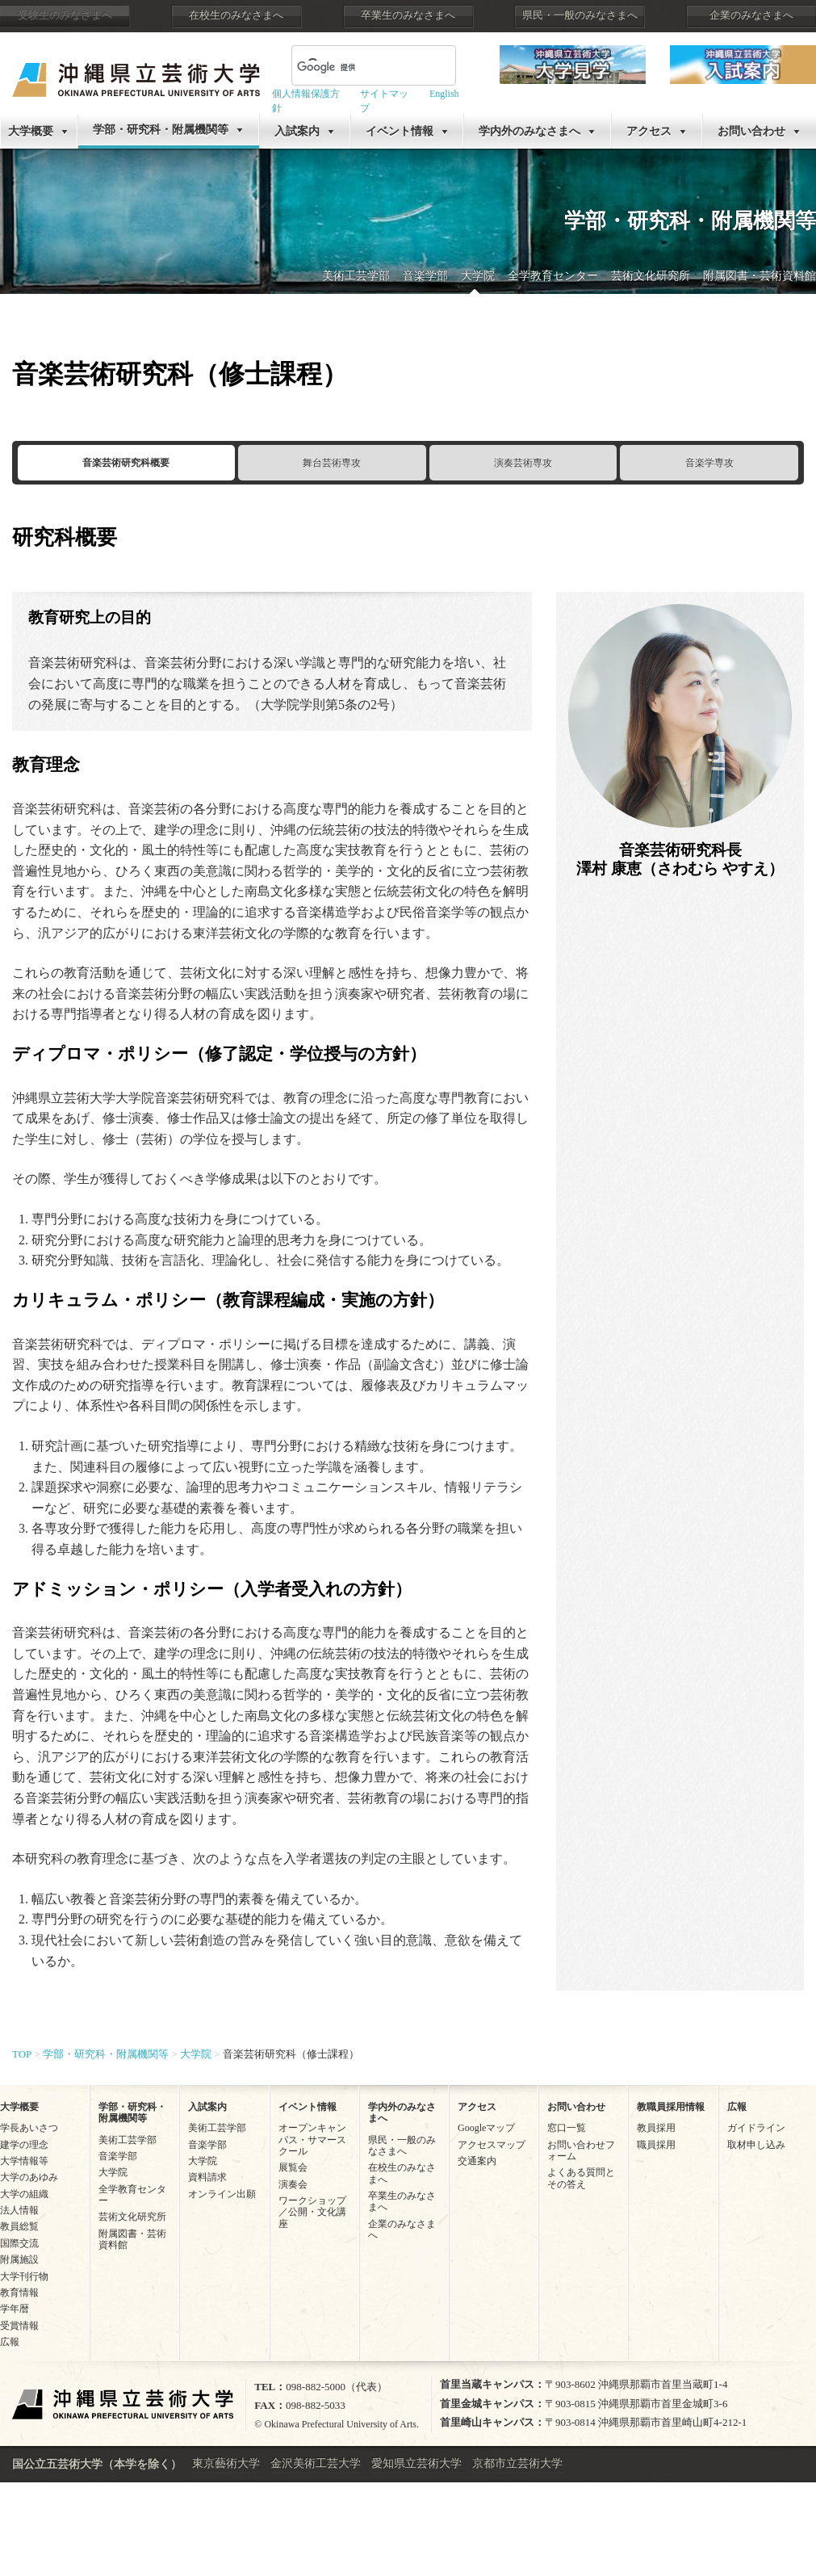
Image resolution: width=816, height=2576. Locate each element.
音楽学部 (425, 276)
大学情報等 (24, 2161)
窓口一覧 (566, 2127)
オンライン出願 (222, 2194)
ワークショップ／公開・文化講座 (312, 2212)
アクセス (649, 131)
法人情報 (19, 2210)
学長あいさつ (29, 2127)
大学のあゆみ (29, 2177)
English (444, 93)
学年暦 (14, 2308)
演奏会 (293, 2184)
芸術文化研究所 (650, 276)
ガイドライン (756, 2127)
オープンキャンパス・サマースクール (312, 2139)
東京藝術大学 (226, 2463)
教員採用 (656, 2127)
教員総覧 (19, 2226)
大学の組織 (24, 2194)
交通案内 (477, 2161)
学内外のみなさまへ (529, 131)
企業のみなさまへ (751, 15)
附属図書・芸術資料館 (759, 276)
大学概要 (30, 131)
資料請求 (207, 2177)
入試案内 (297, 131)
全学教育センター (553, 276)
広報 (9, 2341)
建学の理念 (24, 2144)
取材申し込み (756, 2144)
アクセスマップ (491, 2144)
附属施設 (19, 2259)
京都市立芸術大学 (517, 2463)
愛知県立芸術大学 (416, 2463)
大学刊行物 (24, 2276)
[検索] (354, 67)
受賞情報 (19, 2325)
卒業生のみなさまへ (408, 15)
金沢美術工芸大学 (315, 2463)
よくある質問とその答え (581, 2178)
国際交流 (19, 2243)
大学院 (478, 276)
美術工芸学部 (356, 276)
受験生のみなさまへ (65, 15)
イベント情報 (399, 131)
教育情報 (19, 2292)
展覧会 (293, 2167)
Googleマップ (486, 2127)
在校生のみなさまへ (236, 15)
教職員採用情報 (671, 2106)
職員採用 (656, 2144)
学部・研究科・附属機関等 (160, 130)
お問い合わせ (751, 131)
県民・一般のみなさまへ (580, 15)
